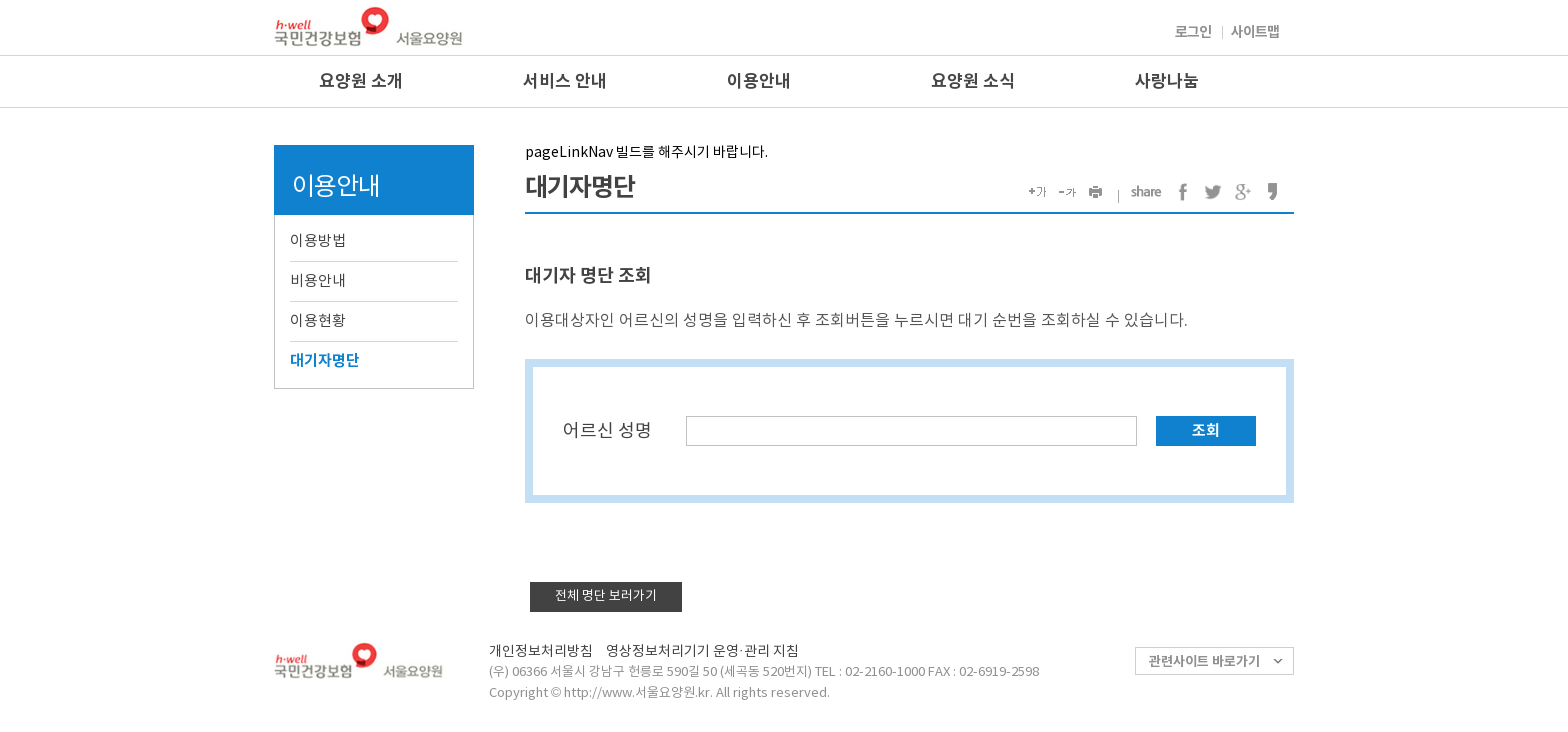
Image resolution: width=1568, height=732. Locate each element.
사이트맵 (1255, 32)
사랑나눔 (1167, 81)
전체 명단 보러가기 (606, 596)
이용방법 (318, 241)
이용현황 (318, 321)
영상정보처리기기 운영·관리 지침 (702, 652)
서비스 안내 (565, 81)
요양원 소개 (361, 81)
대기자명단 (325, 361)
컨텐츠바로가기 (0, 0)
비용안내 (318, 281)
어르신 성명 (607, 431)
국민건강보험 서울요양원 (369, 26)
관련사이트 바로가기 (1204, 662)
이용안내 (759, 81)
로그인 (1193, 32)
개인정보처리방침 (541, 652)
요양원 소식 (973, 81)
